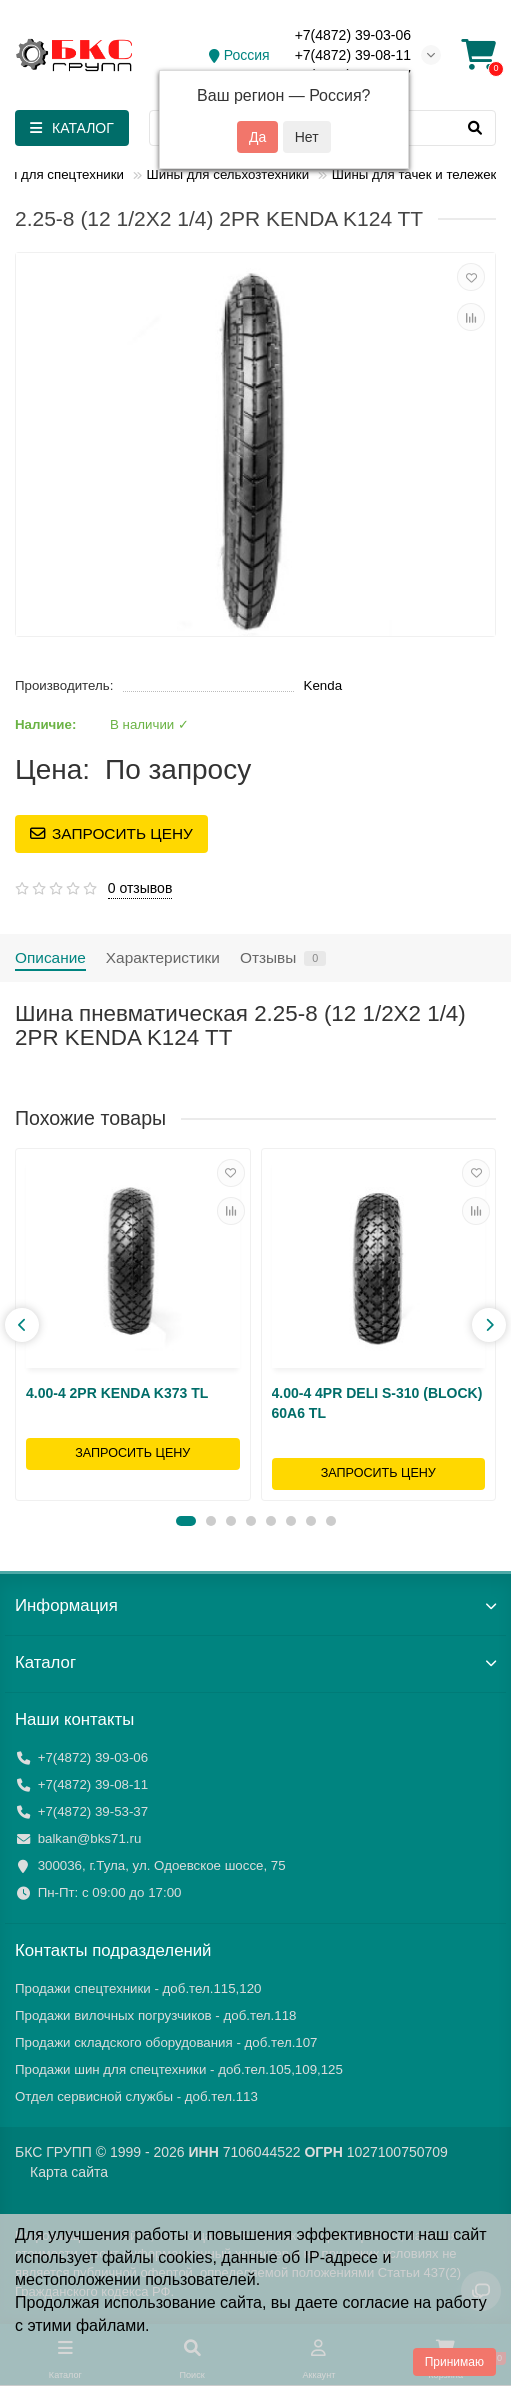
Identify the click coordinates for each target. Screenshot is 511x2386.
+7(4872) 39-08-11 (353, 55)
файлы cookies (157, 2257)
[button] (186, 1521)
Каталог (255, 1662)
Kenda (323, 685)
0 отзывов (140, 888)
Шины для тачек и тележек (414, 174)
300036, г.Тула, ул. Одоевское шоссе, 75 (162, 1865)
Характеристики (163, 957)
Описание (50, 957)
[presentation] (22, 1325)
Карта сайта (69, 2172)
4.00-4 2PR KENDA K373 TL (117, 1393)
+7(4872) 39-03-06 (353, 35)
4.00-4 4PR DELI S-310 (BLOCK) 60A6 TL (377, 1403)
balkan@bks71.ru (90, 1838)
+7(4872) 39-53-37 (93, 1811)
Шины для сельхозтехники (228, 174)
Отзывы (283, 957)
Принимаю (454, 2362)
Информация (255, 1605)
